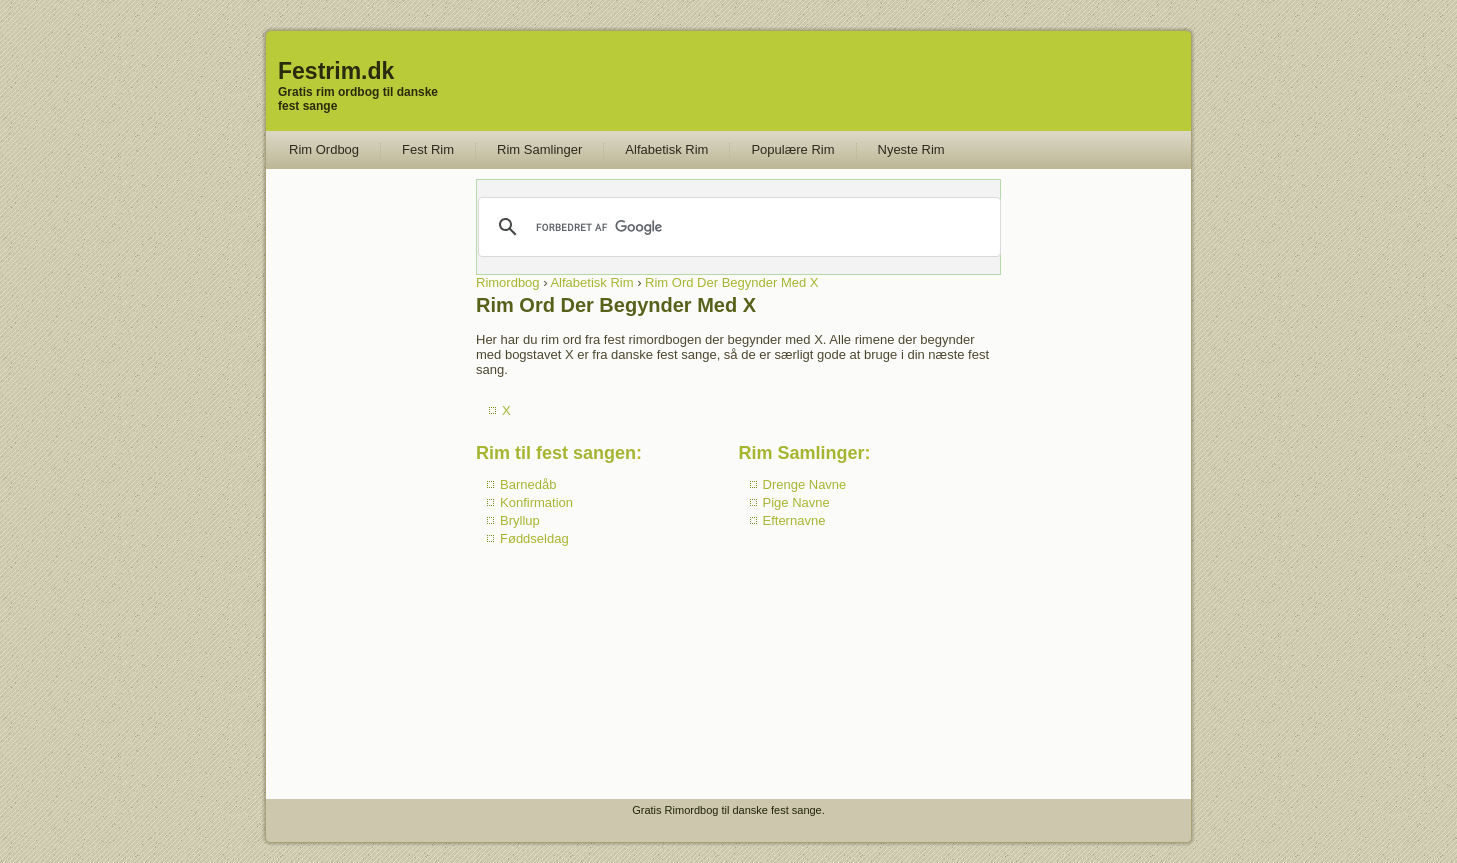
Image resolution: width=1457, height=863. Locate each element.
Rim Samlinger (539, 149)
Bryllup (520, 520)
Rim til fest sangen (556, 453)
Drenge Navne (805, 484)
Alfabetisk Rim (666, 149)
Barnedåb (528, 484)
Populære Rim (792, 149)
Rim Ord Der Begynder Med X (731, 282)
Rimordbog (508, 282)
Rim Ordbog (324, 149)
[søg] (737, 227)
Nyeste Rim (911, 149)
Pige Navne (796, 502)
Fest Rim (428, 149)
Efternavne (794, 520)
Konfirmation (536, 502)
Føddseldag (534, 538)
